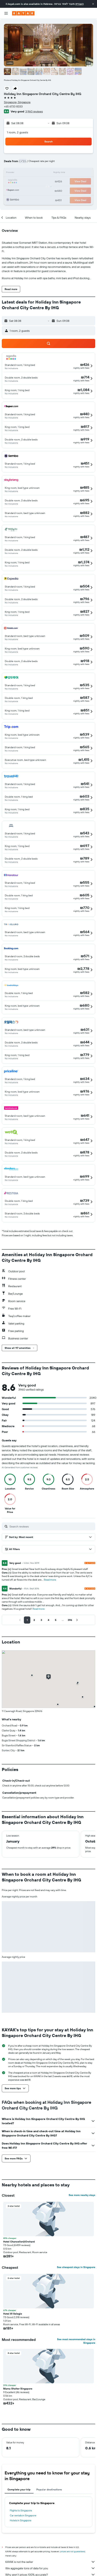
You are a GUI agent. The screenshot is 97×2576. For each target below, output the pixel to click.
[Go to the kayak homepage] (23, 13)
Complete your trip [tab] (19, 2489)
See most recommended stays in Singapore (76, 2341)
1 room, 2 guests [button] (17, 132)
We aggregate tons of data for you (50, 2568)
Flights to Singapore (21, 2510)
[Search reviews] (51, 1526)
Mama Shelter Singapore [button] (17, 2388)
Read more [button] (50, 1579)
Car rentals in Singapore (23, 2515)
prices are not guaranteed (72, 2551)
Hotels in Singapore (20, 2520)
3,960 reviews (34, 111)
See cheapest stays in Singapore (76, 2267)
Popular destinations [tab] (49, 2489)
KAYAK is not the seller (50, 2562)
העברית (79, 4)
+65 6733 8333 (13, 106)
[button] (93, 4)
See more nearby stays (82, 2195)
